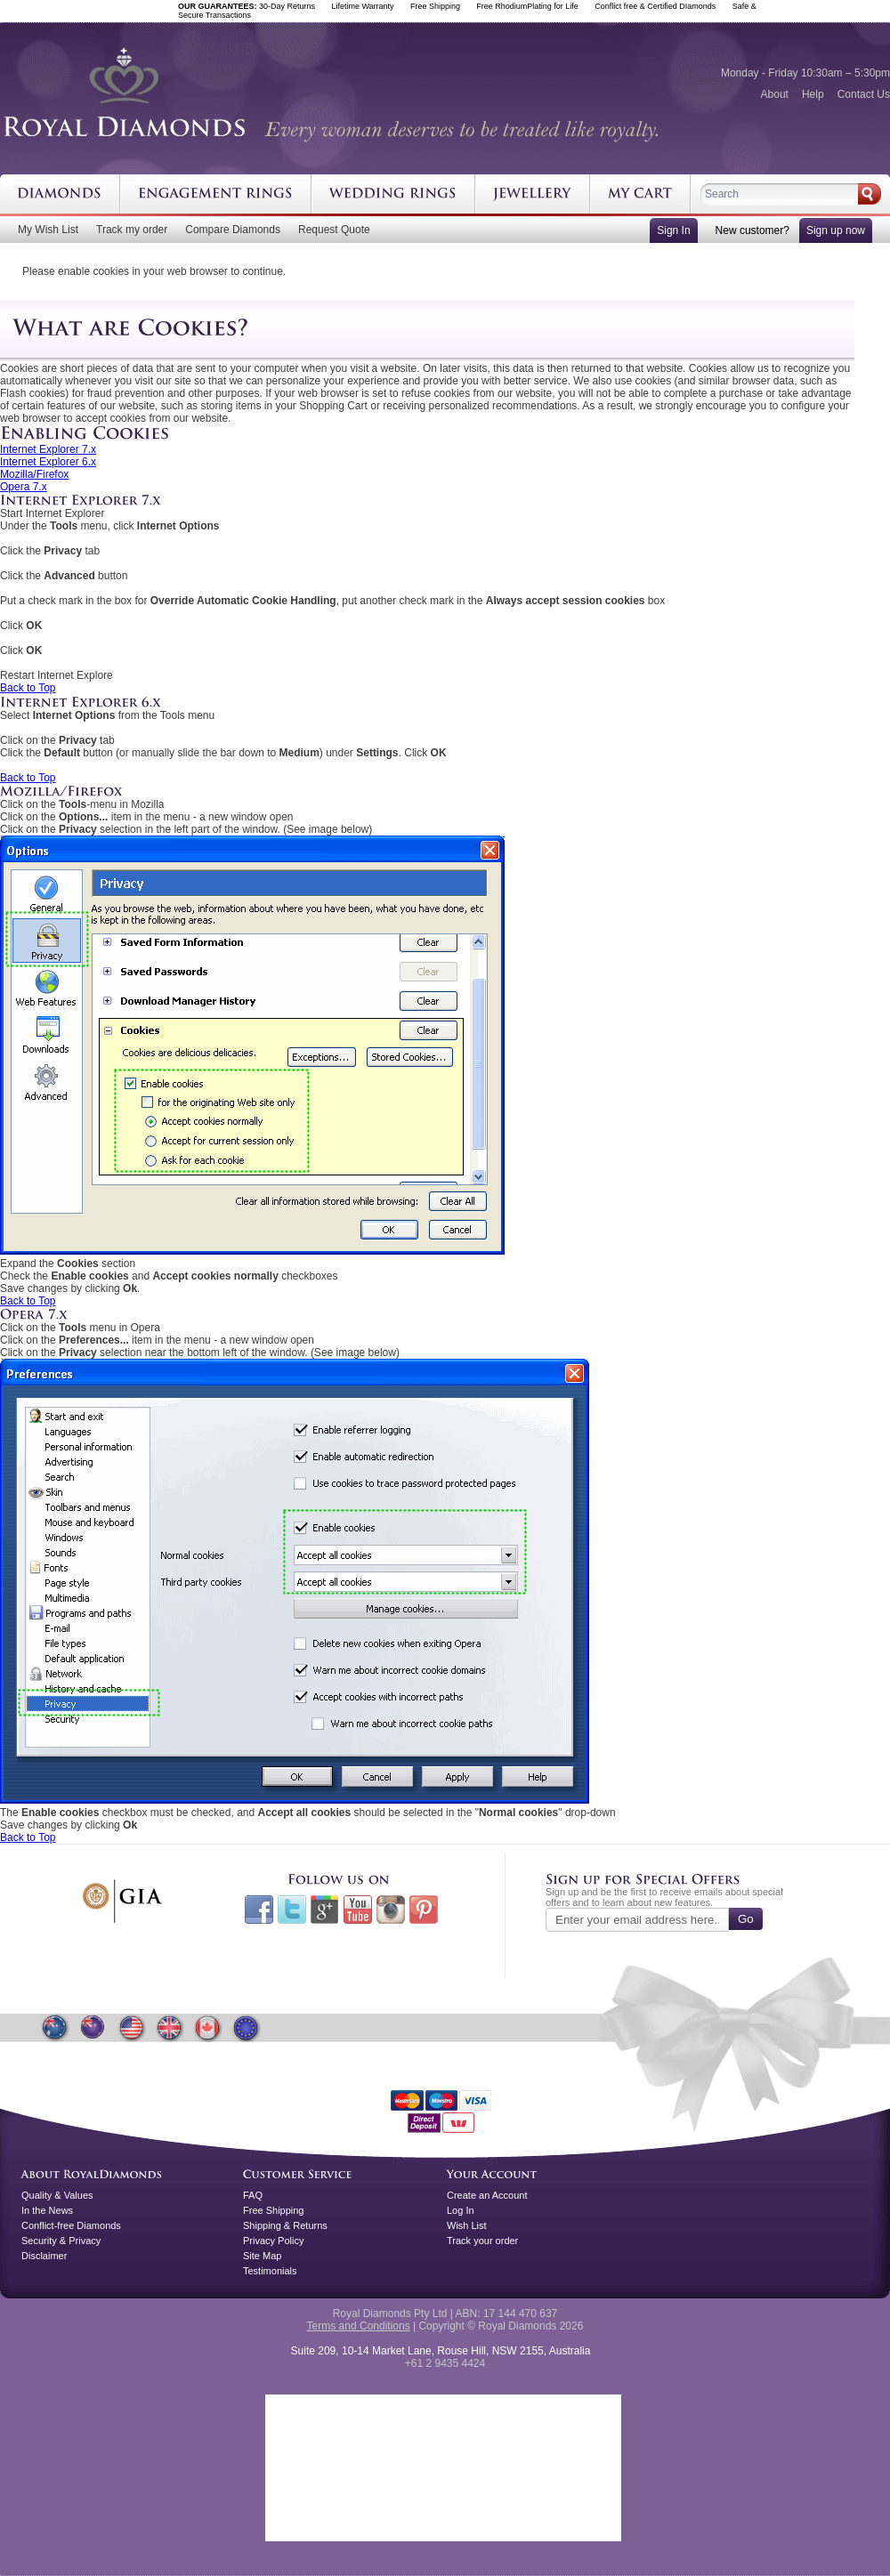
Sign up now (835, 230)
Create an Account (487, 2195)
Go (746, 1919)
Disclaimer (44, 2255)
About (775, 94)
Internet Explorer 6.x (48, 462)
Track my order (131, 229)
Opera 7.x (23, 486)
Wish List (467, 2225)
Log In (460, 2210)
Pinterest (423, 1909)
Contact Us (863, 94)
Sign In (673, 230)
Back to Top (27, 688)
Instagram (390, 1909)
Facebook (259, 1909)
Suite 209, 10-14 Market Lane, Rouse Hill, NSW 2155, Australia (441, 2351)
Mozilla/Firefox (34, 474)
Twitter (292, 1909)
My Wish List (48, 229)
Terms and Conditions (358, 2326)
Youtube (358, 1909)
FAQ (253, 2195)
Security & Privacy (61, 2240)
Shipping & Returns (285, 2225)
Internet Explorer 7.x (48, 449)
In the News (47, 2210)
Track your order (482, 2240)
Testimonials (270, 2270)
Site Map (262, 2255)
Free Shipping (273, 2210)
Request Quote (334, 229)
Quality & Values (57, 2195)
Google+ (325, 1909)
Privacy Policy (273, 2240)
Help (813, 94)
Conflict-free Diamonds (71, 2225)
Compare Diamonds (232, 229)
